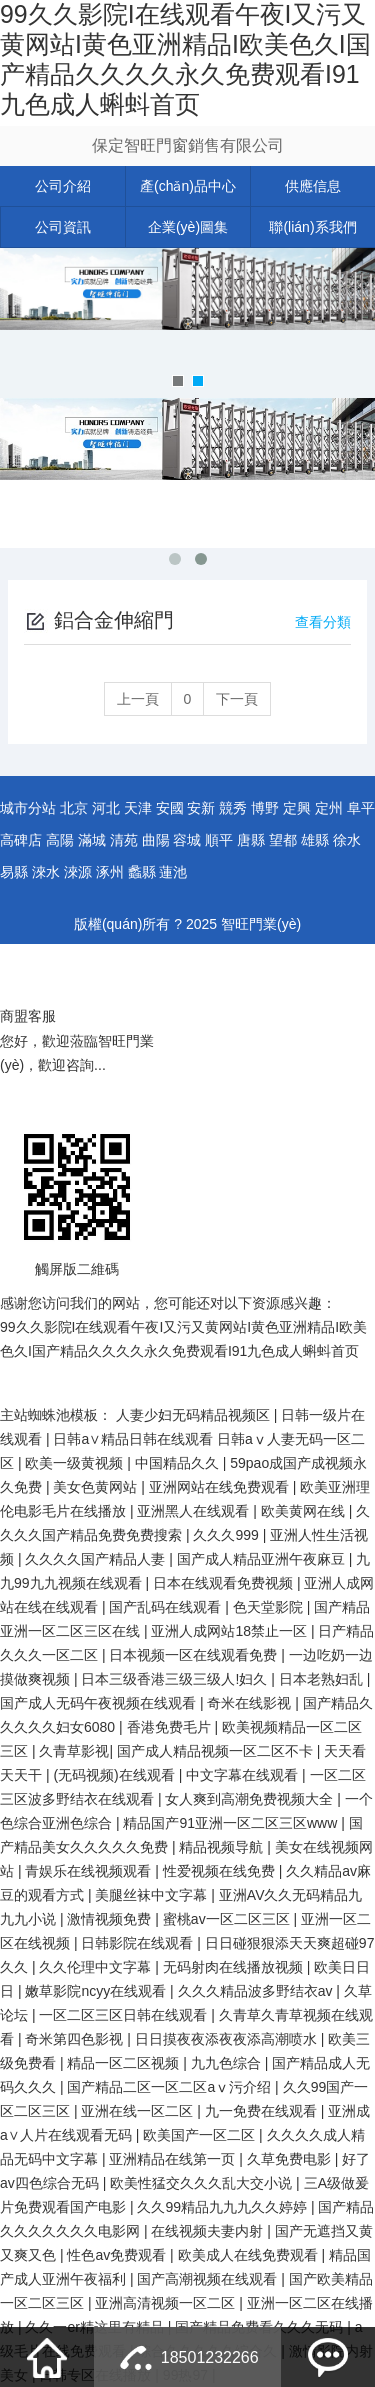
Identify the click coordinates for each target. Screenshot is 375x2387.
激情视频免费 (111, 1919)
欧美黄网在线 (305, 1511)
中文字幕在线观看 (244, 1775)
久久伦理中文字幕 (97, 1967)
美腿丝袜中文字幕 (153, 1895)
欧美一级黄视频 (76, 1463)
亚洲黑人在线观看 (195, 1511)
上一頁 (138, 699)
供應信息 (313, 186)
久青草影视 (74, 1751)
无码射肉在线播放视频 (235, 1967)
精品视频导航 (223, 1847)
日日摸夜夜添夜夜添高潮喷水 (228, 2039)
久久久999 (227, 1535)
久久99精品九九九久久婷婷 (223, 2207)
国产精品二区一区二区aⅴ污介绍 (171, 2087)
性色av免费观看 (118, 2255)
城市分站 (28, 808)
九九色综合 (228, 2063)
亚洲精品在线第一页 (174, 2159)
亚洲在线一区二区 (139, 2111)
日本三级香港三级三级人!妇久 (176, 1679)
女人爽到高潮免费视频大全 (251, 1799)
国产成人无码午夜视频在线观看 (100, 1703)
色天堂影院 (270, 1607)
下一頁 (237, 699)
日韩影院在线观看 (139, 1943)
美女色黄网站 (97, 1487)
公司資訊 (63, 227)
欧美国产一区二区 (201, 2135)
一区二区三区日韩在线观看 (125, 2015)
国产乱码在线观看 (167, 1607)
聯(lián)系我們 (312, 227)
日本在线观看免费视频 (225, 1583)
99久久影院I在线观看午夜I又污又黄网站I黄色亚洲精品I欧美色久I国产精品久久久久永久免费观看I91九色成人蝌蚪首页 (185, 59)
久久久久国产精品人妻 (97, 1559)
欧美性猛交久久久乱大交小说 (203, 2183)
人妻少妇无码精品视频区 (195, 1415)
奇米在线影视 (251, 1703)
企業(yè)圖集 (188, 227)
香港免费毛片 (171, 1727)
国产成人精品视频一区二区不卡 (217, 1751)
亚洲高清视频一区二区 (167, 2303)
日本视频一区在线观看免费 (195, 1655)
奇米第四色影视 (76, 2039)
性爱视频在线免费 (221, 1871)
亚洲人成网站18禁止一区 (230, 1631)
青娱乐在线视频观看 (90, 1871)
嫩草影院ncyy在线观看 (97, 1991)
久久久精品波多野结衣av (257, 1991)
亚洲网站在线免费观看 (221, 1487)
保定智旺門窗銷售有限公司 (188, 145)
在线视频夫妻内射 (209, 2231)
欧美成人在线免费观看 (250, 2255)
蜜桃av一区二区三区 (228, 1919)
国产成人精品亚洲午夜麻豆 (263, 1559)
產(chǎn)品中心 (188, 186)
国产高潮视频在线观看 (209, 2279)
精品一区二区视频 (125, 2063)
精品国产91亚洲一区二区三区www (232, 1823)
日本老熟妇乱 (323, 1679)
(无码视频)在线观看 (115, 1775)
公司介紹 (63, 186)
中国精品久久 (179, 1463)
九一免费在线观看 (263, 2111)
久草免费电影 (291, 2159)
